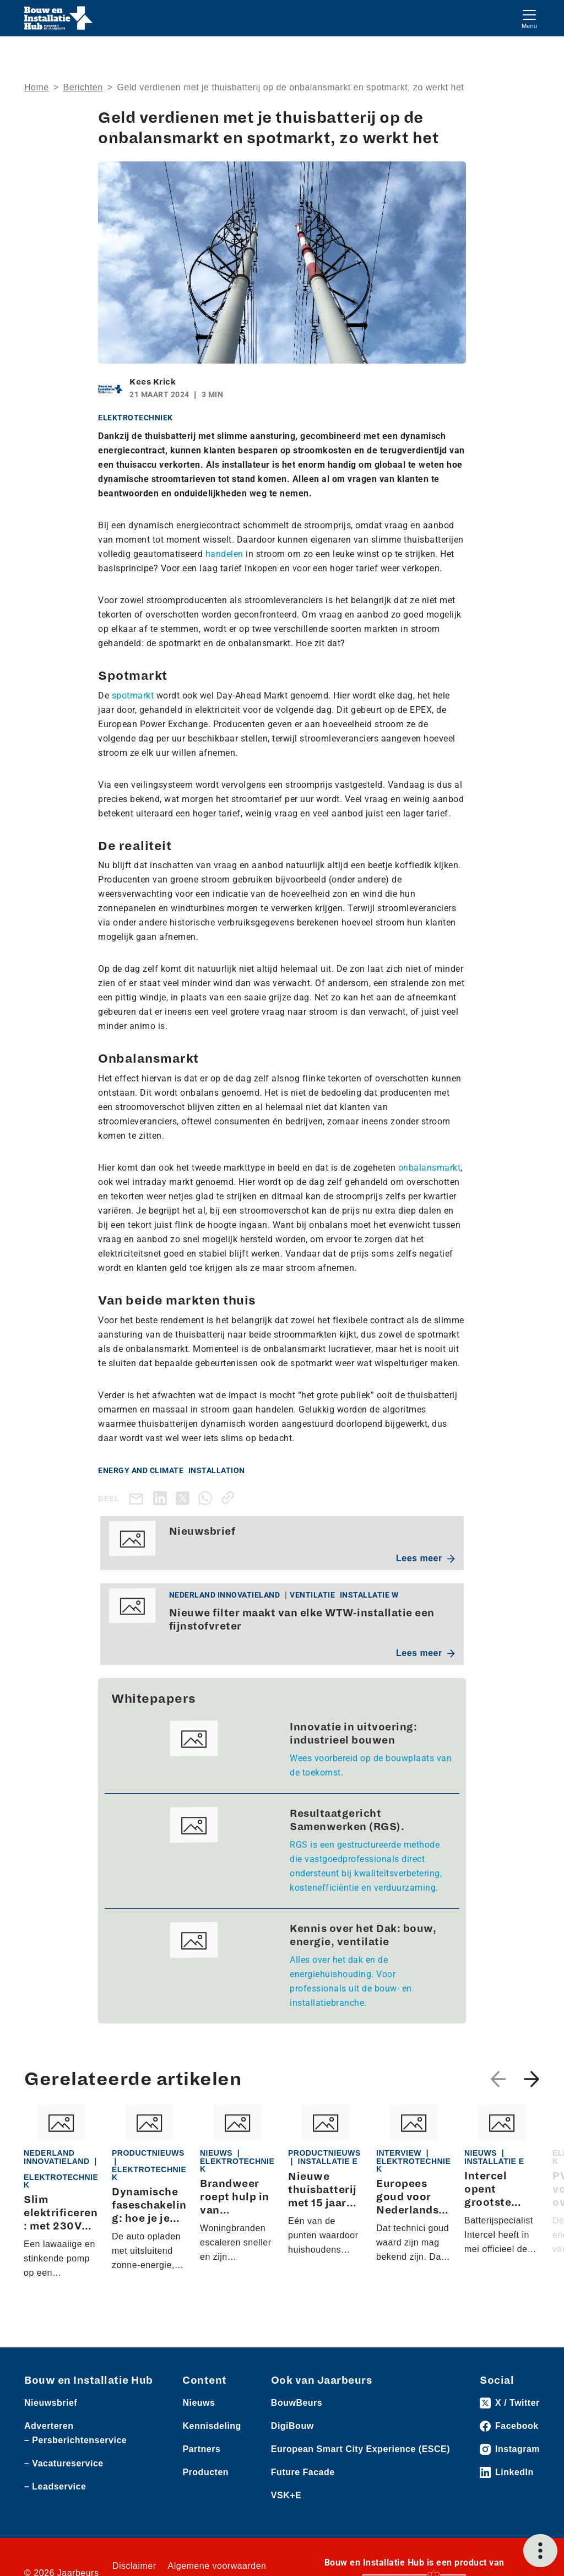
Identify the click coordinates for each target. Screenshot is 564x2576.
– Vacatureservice (64, 2463)
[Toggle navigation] (529, 18)
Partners (201, 2449)
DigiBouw (292, 2426)
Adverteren (48, 2426)
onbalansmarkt (429, 1167)
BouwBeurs (296, 2402)
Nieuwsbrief (50, 2402)
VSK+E (286, 2495)
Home (36, 87)
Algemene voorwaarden (217, 2565)
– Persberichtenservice (75, 2440)
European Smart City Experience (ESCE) (360, 2449)
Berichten (83, 87)
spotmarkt (133, 695)
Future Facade (303, 2472)
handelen (224, 554)
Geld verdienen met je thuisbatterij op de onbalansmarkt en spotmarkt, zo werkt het (290, 87)
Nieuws (198, 2402)
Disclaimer (134, 2565)
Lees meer (425, 1558)
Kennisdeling (211, 2426)
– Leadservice (55, 2486)
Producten (205, 2472)
